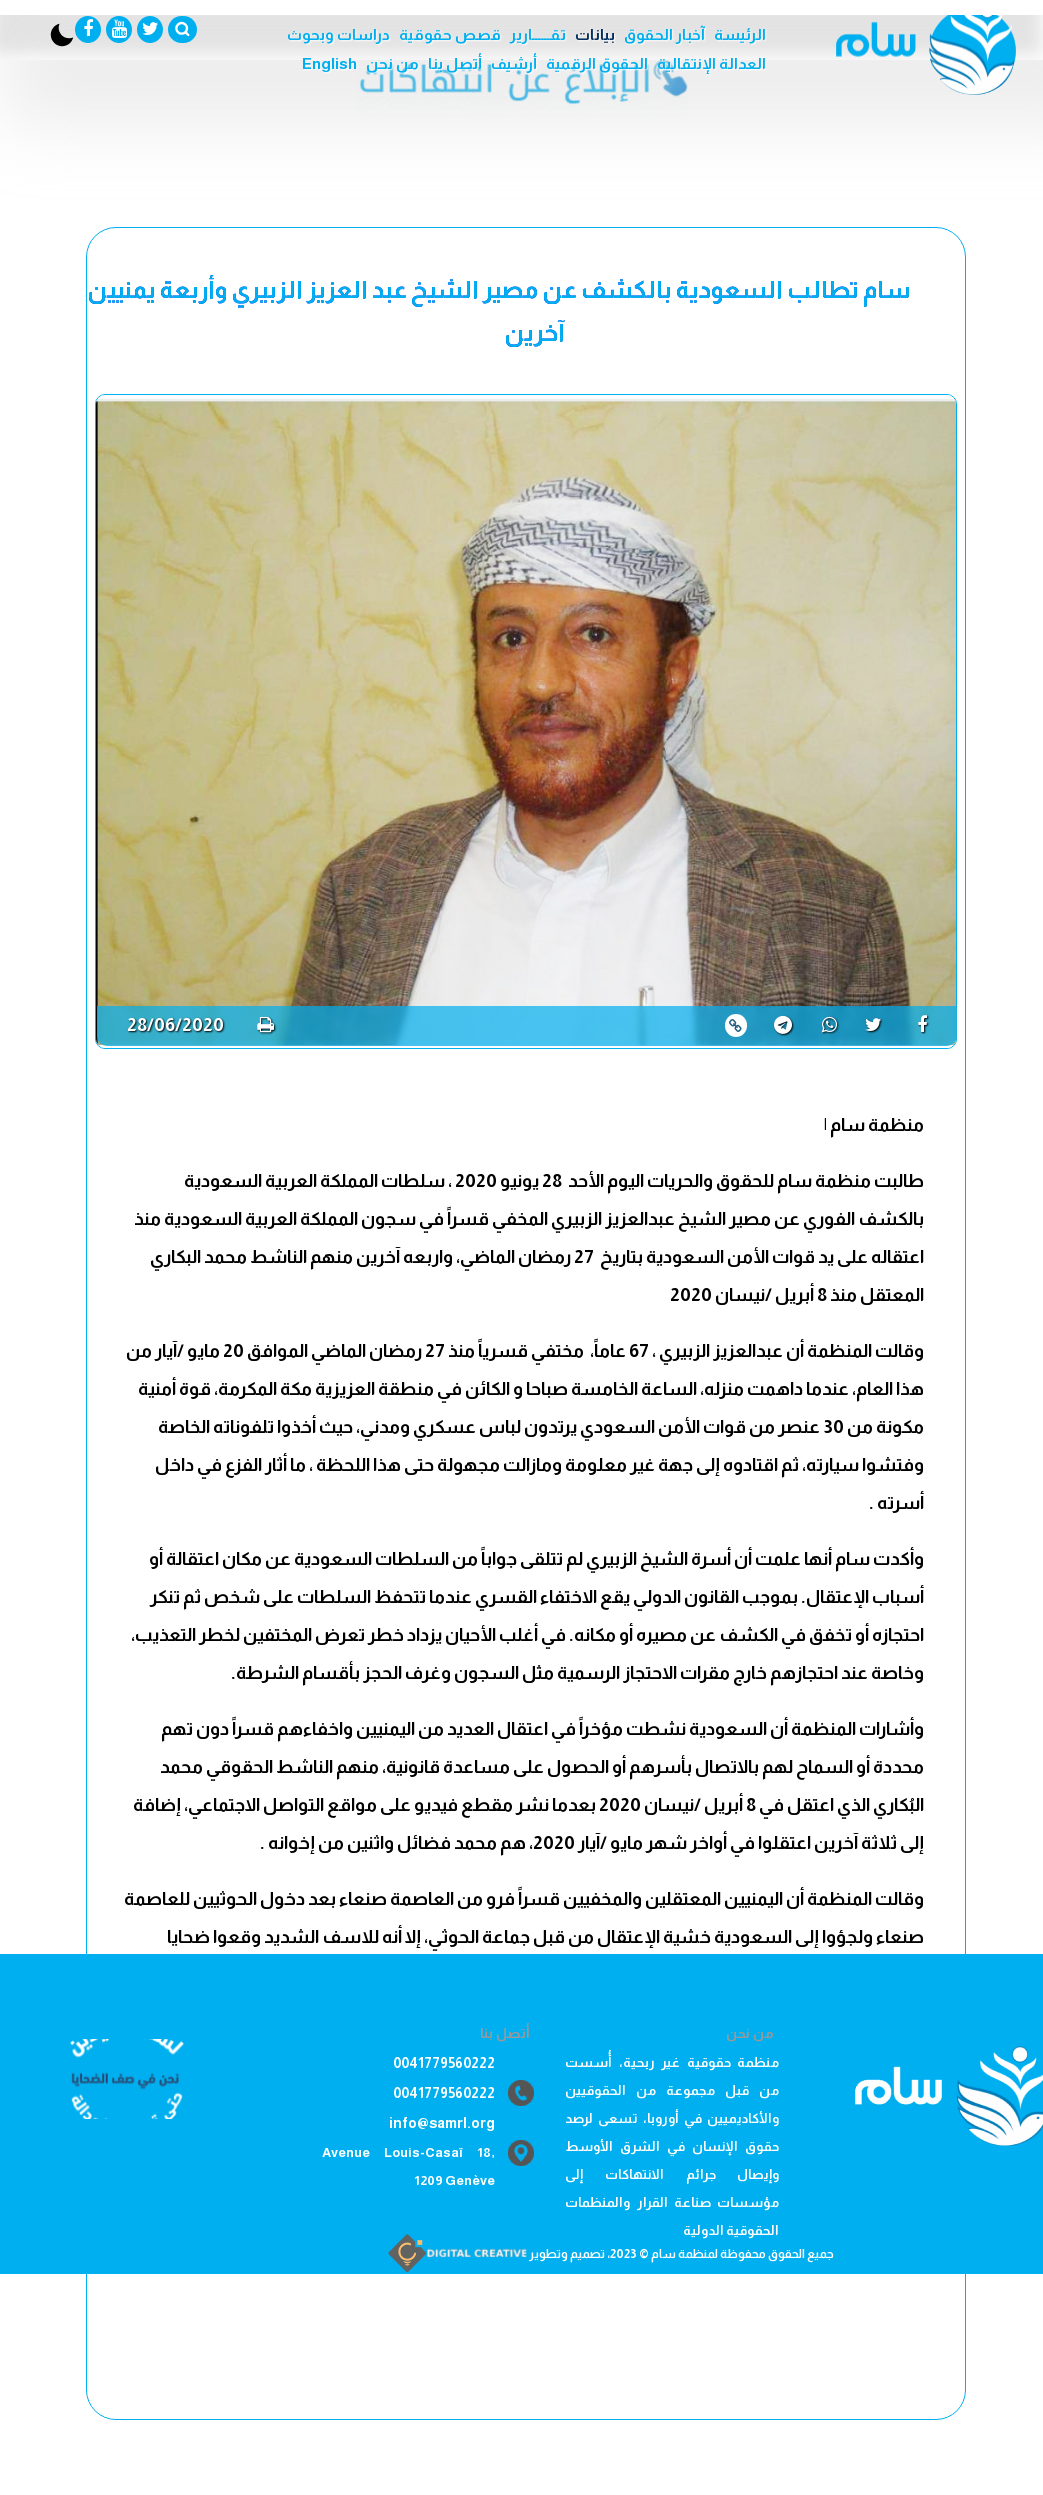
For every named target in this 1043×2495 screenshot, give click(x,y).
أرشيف (514, 63)
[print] (265, 1025)
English (329, 63)
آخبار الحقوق (664, 34)
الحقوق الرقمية (597, 63)
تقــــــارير (538, 34)
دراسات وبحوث (338, 34)
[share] (929, 1024)
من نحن (392, 63)
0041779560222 (444, 2063)
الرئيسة (740, 34)
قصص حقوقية (450, 34)
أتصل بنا (455, 63)
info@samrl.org (442, 2123)
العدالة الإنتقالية (711, 63)
